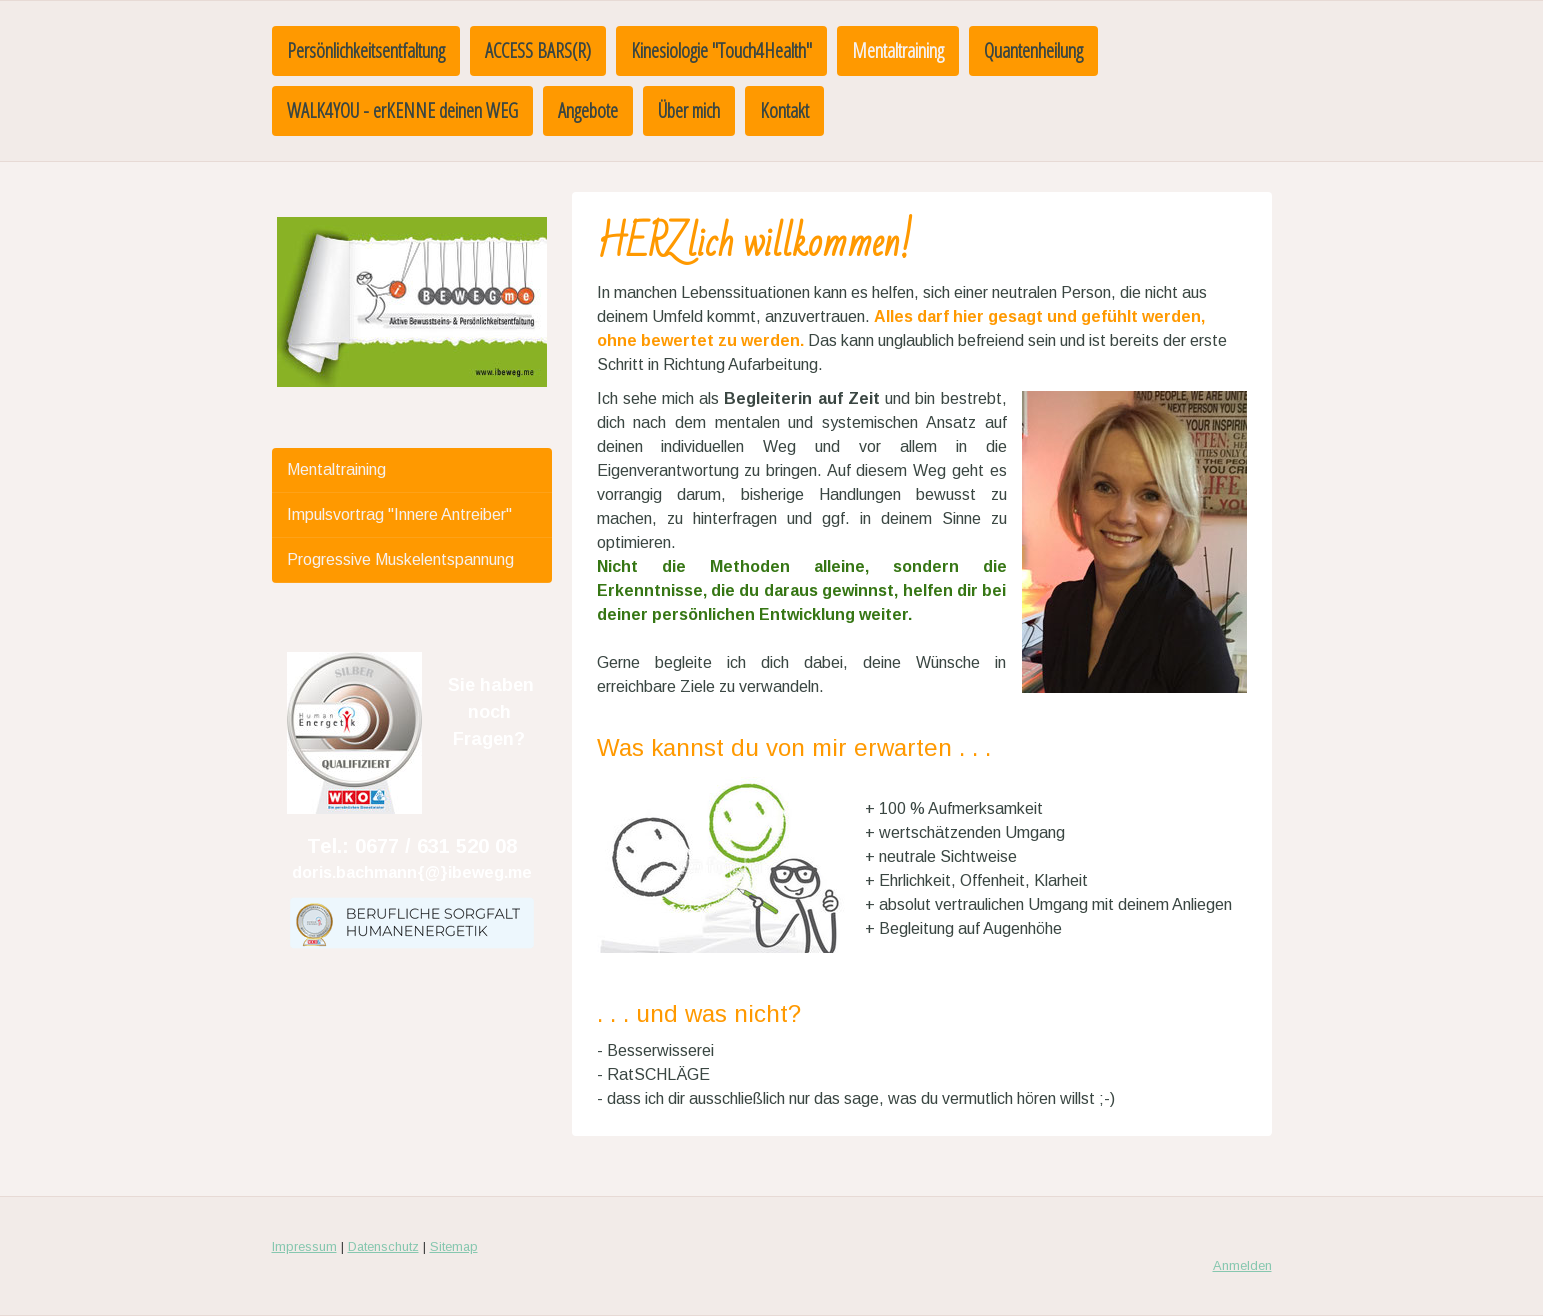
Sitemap (454, 1246)
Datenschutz (383, 1246)
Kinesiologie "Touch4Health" (721, 50)
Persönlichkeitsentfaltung (366, 50)
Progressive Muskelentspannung (400, 559)
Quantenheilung (1033, 50)
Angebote (588, 110)
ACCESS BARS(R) (538, 50)
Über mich (689, 110)
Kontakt (784, 110)
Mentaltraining (898, 50)
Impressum (304, 1246)
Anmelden (1242, 1265)
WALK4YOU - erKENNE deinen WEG (402, 110)
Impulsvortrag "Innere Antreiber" (399, 514)
